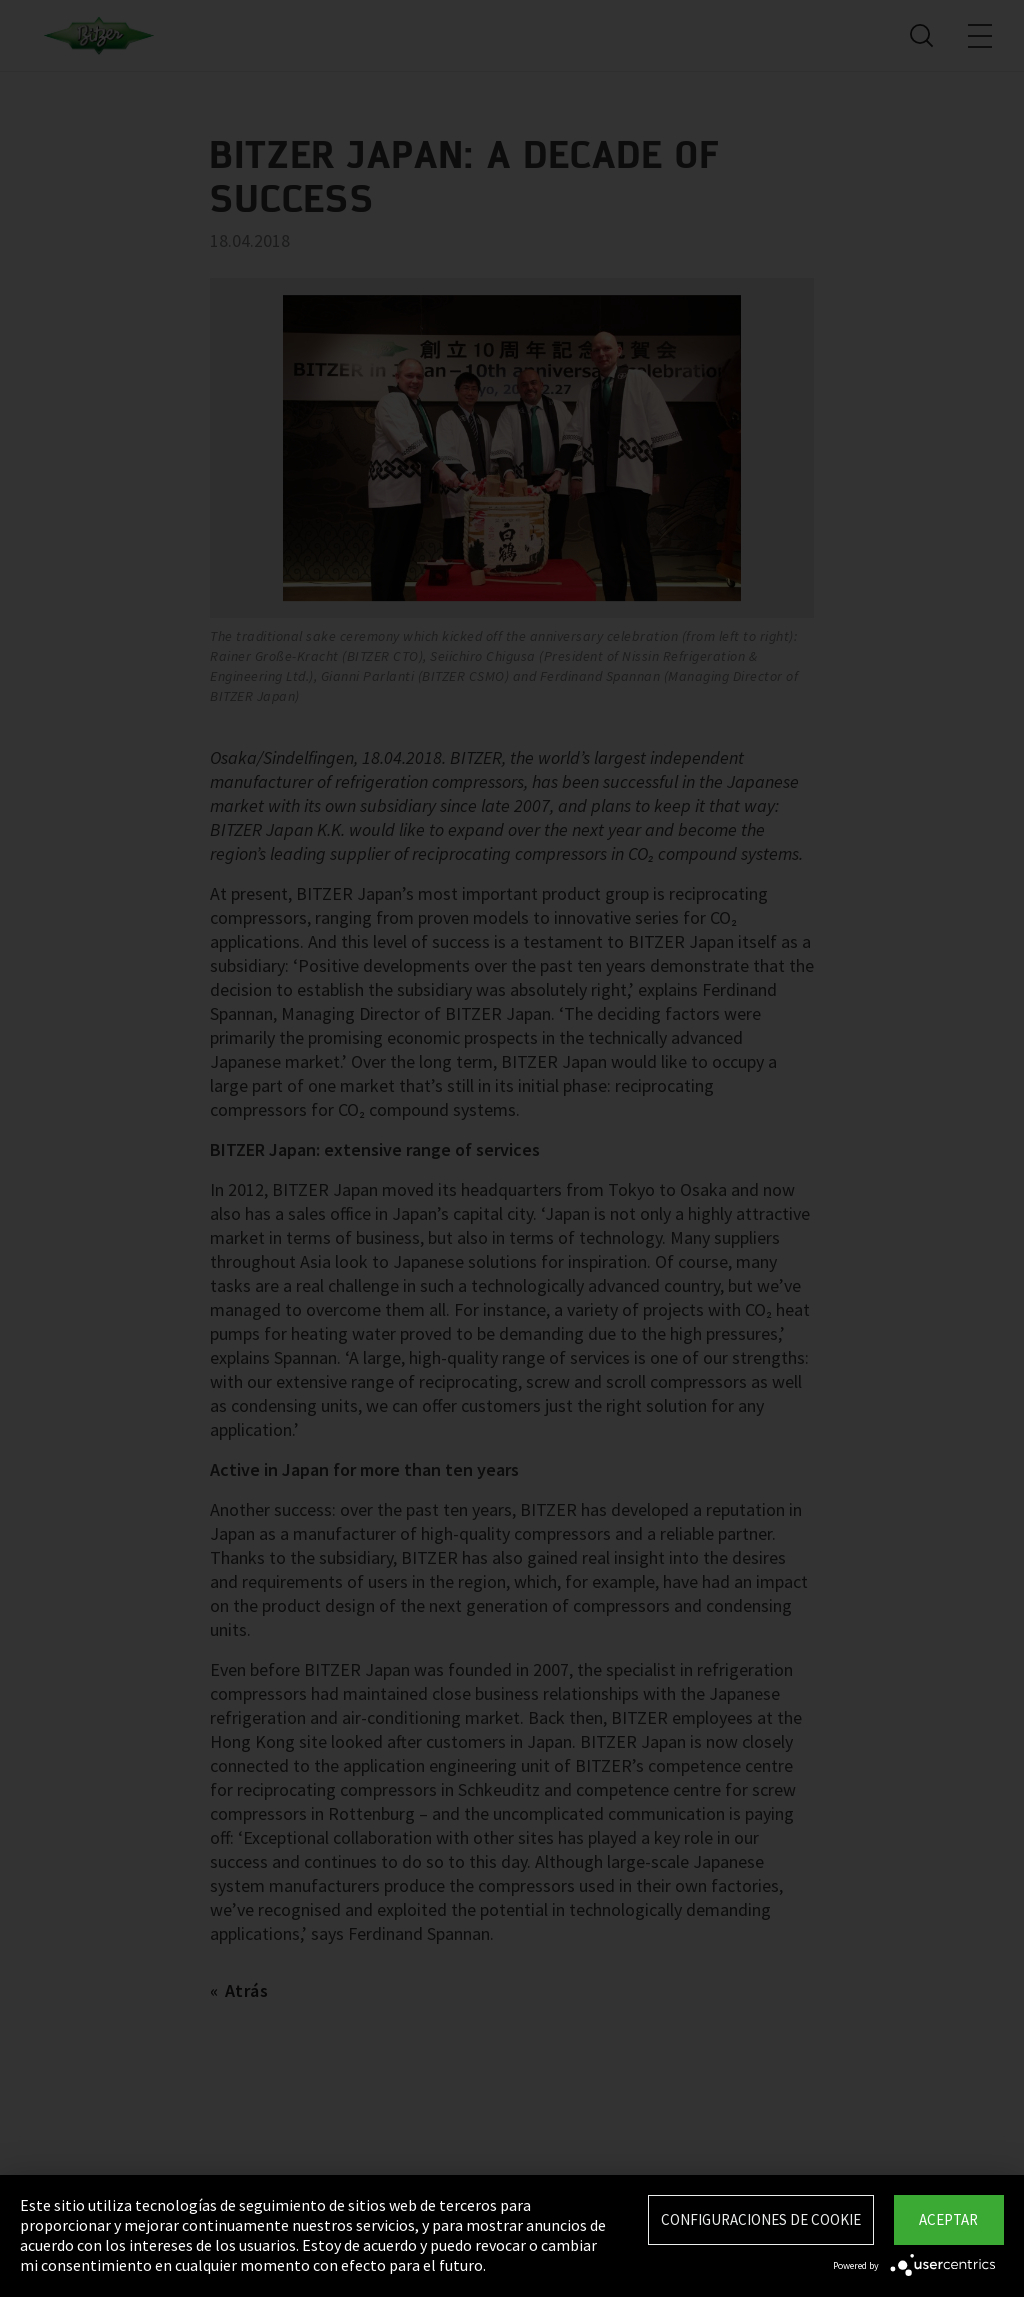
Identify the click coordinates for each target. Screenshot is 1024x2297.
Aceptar (948, 2219)
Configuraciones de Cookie (761, 2219)
